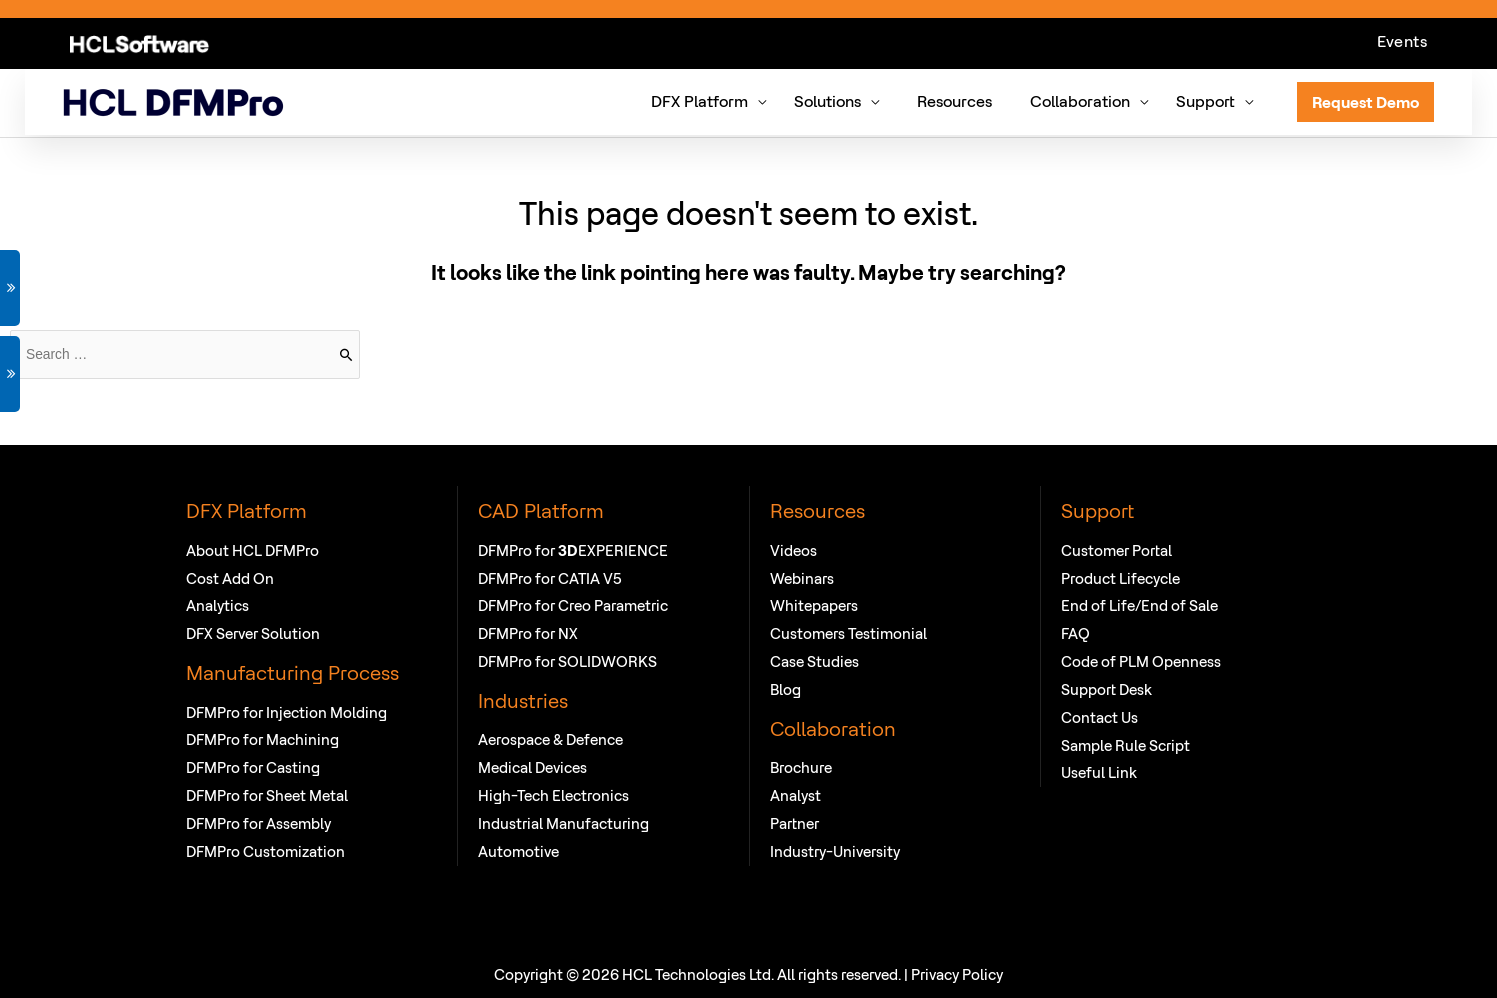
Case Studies (814, 660)
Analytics (217, 605)
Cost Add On (230, 577)
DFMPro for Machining (262, 739)
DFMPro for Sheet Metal (267, 794)
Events (1402, 42)
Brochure (801, 766)
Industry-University (835, 850)
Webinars (802, 577)
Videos (793, 549)
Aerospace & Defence (550, 739)
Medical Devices (532, 766)
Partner (794, 822)
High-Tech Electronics (553, 794)
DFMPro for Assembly (258, 822)
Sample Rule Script (1125, 744)
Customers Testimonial (848, 632)
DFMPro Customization (265, 850)
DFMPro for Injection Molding (286, 711)
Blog (785, 688)
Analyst (795, 794)
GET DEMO (10, 288)
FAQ (1075, 632)
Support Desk (1106, 688)
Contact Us (1099, 716)
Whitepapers (814, 605)
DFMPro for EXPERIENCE (573, 549)
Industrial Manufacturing (563, 822)
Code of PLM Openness (1141, 660)
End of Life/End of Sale (1139, 605)
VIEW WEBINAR (10, 374)
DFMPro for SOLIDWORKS (567, 660)
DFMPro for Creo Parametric (573, 605)
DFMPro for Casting (253, 766)
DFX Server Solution (253, 632)
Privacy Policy (957, 973)
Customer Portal (1116, 549)
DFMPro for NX (528, 632)
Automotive (518, 850)
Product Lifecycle (1120, 577)
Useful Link (1099, 772)
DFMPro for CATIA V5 (550, 577)
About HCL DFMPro (252, 549)
